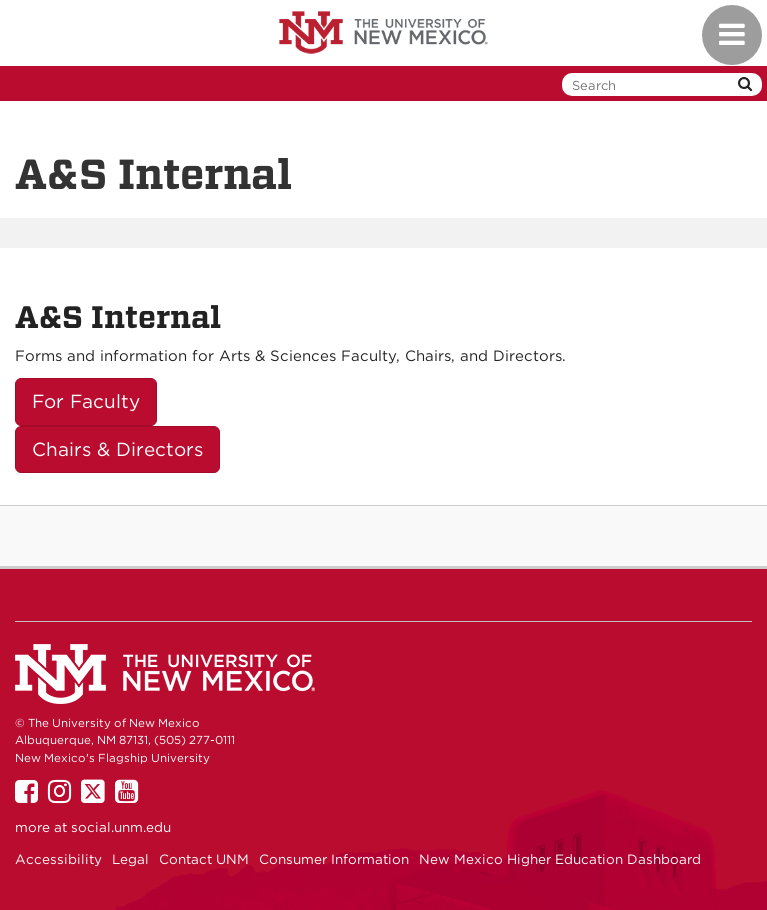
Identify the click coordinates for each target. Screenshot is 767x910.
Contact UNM (204, 859)
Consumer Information (334, 859)
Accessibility (58, 859)
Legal (130, 859)
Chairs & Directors (117, 449)
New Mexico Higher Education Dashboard (560, 859)
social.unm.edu (121, 827)
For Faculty (86, 401)
